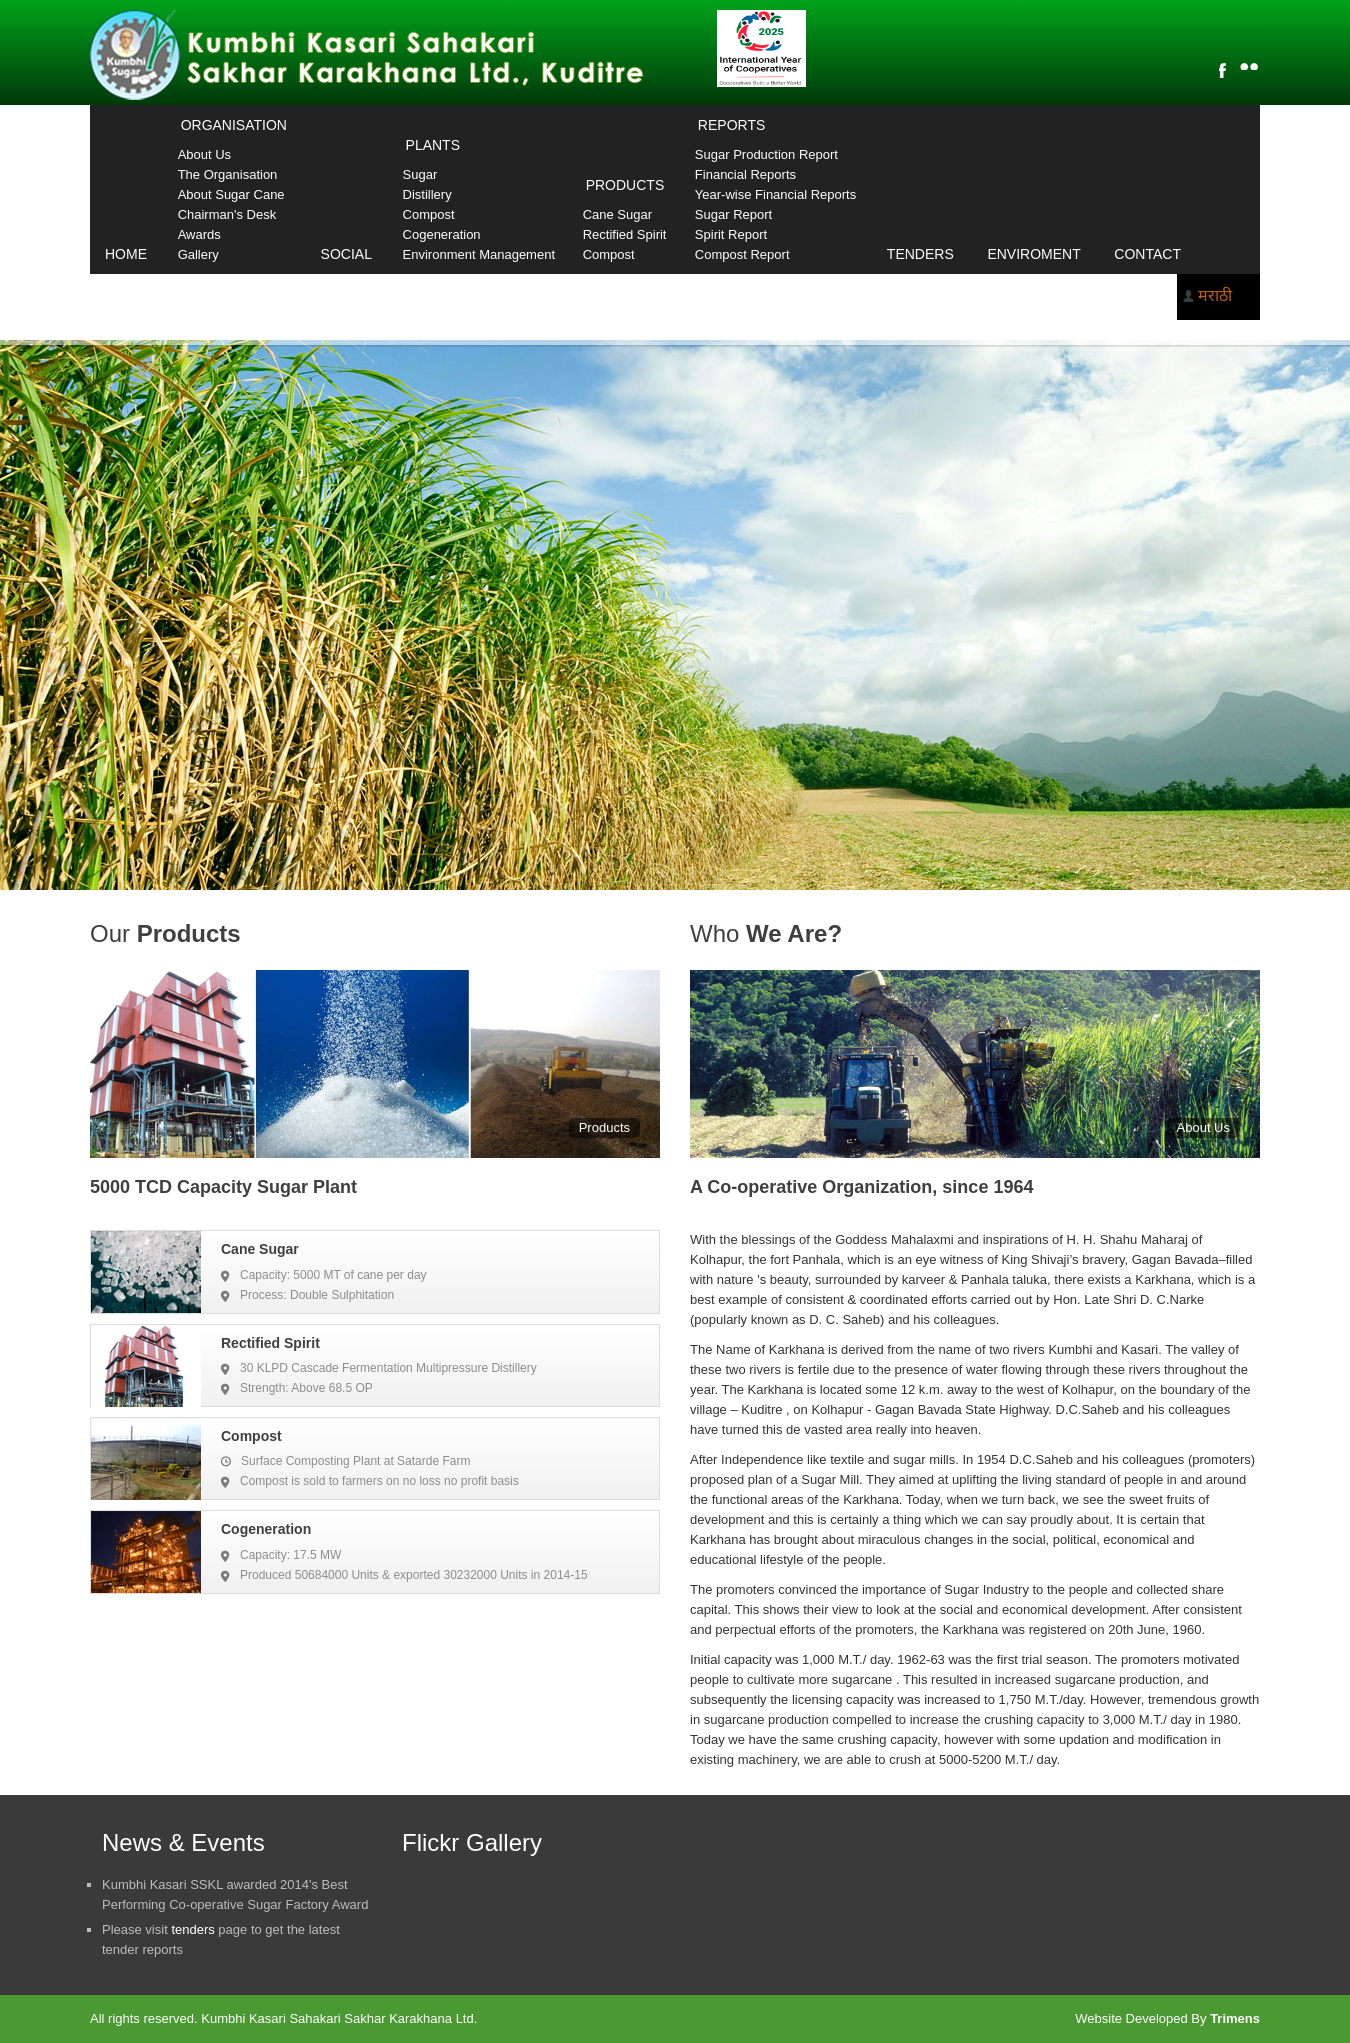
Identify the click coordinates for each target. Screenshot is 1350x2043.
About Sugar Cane (231, 194)
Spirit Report (731, 234)
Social (346, 254)
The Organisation (228, 174)
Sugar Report (733, 214)
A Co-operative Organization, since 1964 (861, 1187)
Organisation (234, 125)
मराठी (1215, 295)
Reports (731, 125)
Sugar (420, 174)
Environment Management (479, 254)
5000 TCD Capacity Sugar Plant (223, 1187)
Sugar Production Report (766, 154)
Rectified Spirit (625, 234)
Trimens (1235, 2018)
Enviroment (1033, 254)
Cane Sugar (617, 214)
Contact (1147, 254)
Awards (199, 234)
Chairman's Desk (227, 214)
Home (126, 254)
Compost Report (742, 254)
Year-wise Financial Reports (775, 194)
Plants (433, 145)
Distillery (427, 194)
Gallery (198, 254)
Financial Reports (745, 174)
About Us (204, 154)
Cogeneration (442, 234)
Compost (429, 214)
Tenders (920, 254)
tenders (192, 1929)
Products (625, 185)
